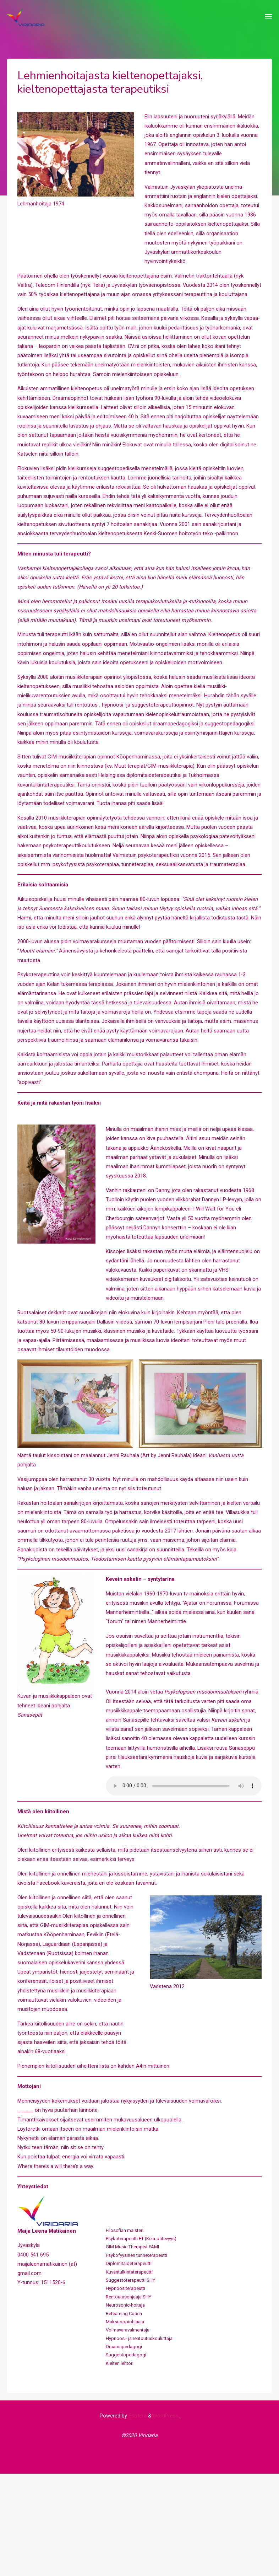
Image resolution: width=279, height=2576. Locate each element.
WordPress (166, 2515)
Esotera (137, 2515)
